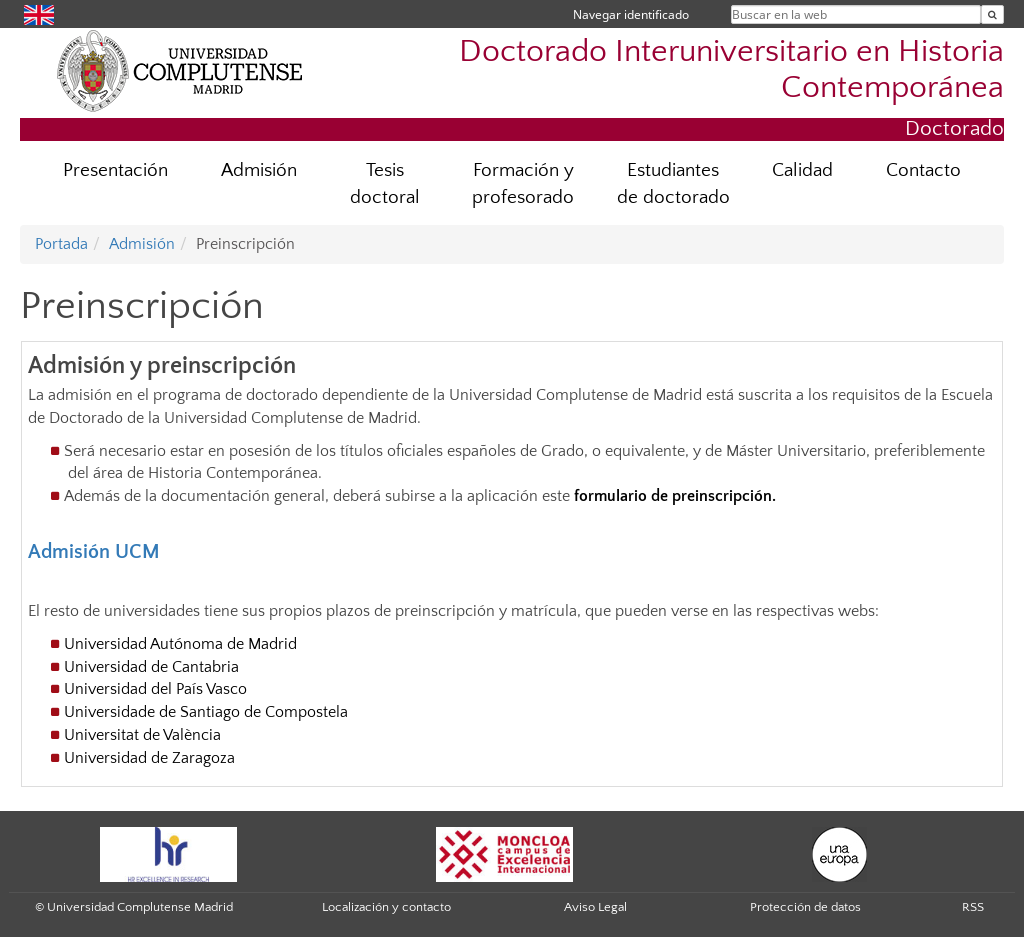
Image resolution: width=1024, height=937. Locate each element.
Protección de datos (805, 907)
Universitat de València (142, 735)
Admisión (259, 170)
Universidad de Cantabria (151, 667)
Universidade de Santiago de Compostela (206, 712)
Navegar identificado (631, 14)
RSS (973, 907)
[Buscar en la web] (992, 14)
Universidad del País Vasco (155, 689)
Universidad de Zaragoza (149, 758)
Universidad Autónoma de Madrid (180, 644)
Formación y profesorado (523, 184)
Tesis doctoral (385, 184)
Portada (61, 244)
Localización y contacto (386, 907)
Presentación (115, 170)
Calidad (802, 170)
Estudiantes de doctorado (673, 184)
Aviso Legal (595, 907)
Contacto (923, 170)
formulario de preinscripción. (675, 496)
